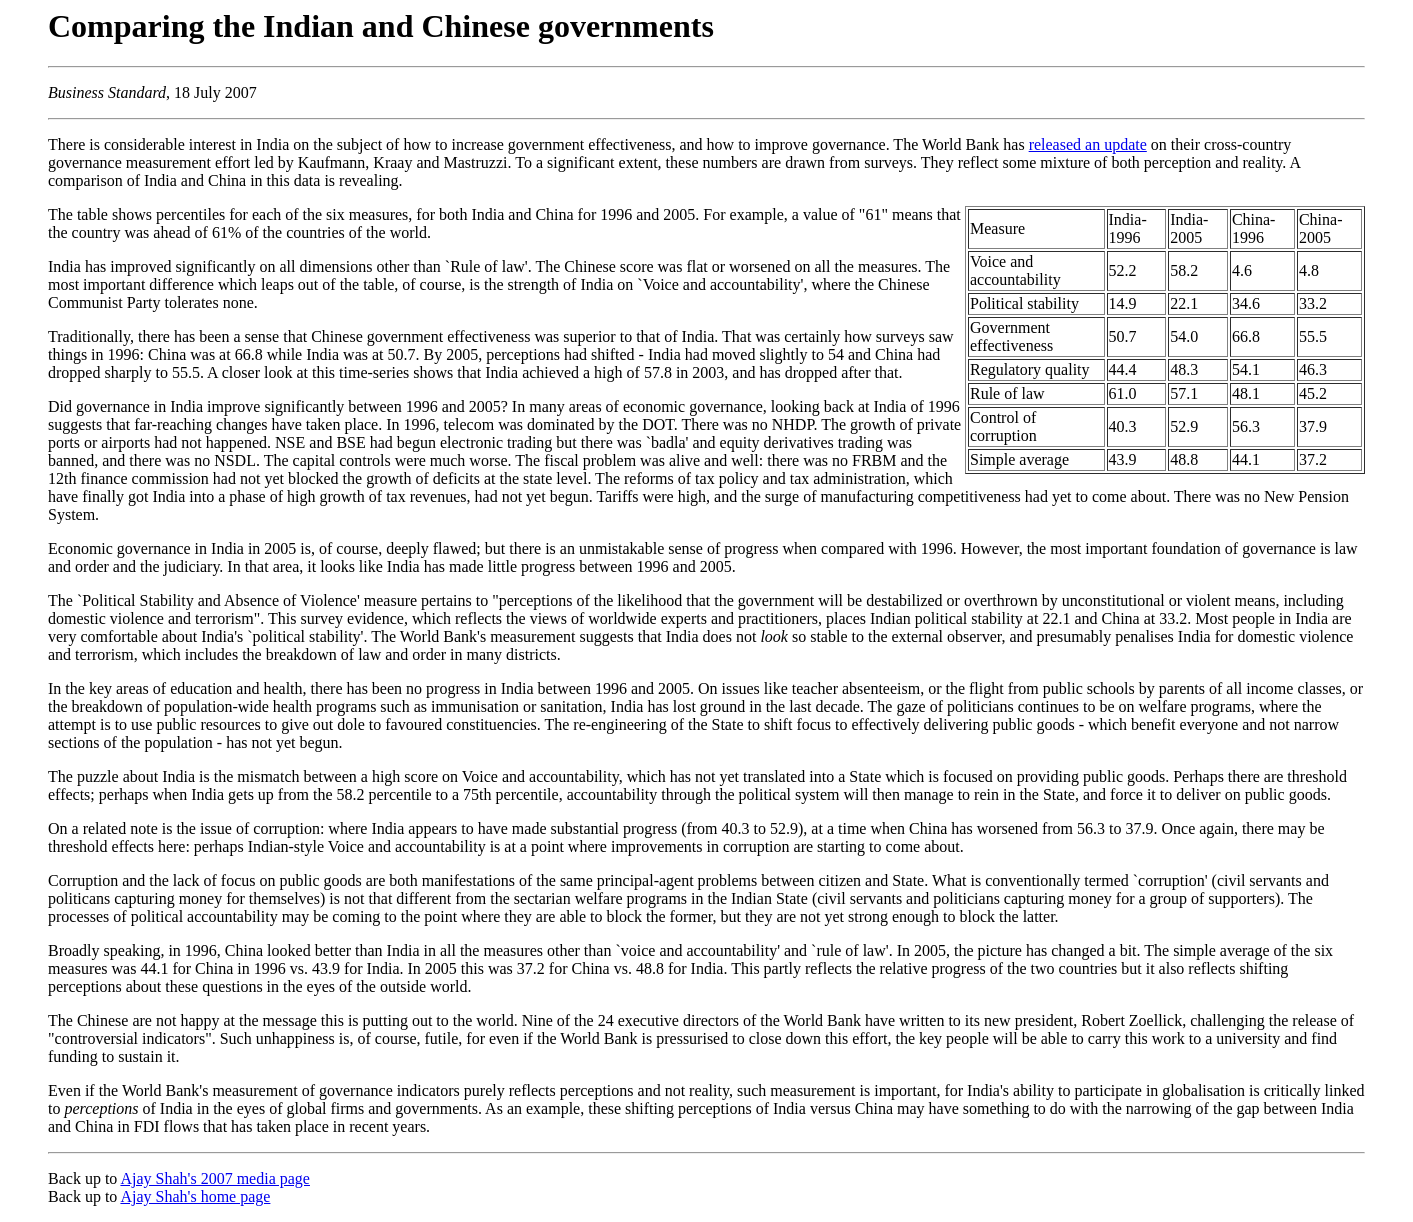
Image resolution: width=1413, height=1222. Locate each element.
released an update (1088, 144)
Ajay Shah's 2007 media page (215, 1178)
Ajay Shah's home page (195, 1196)
